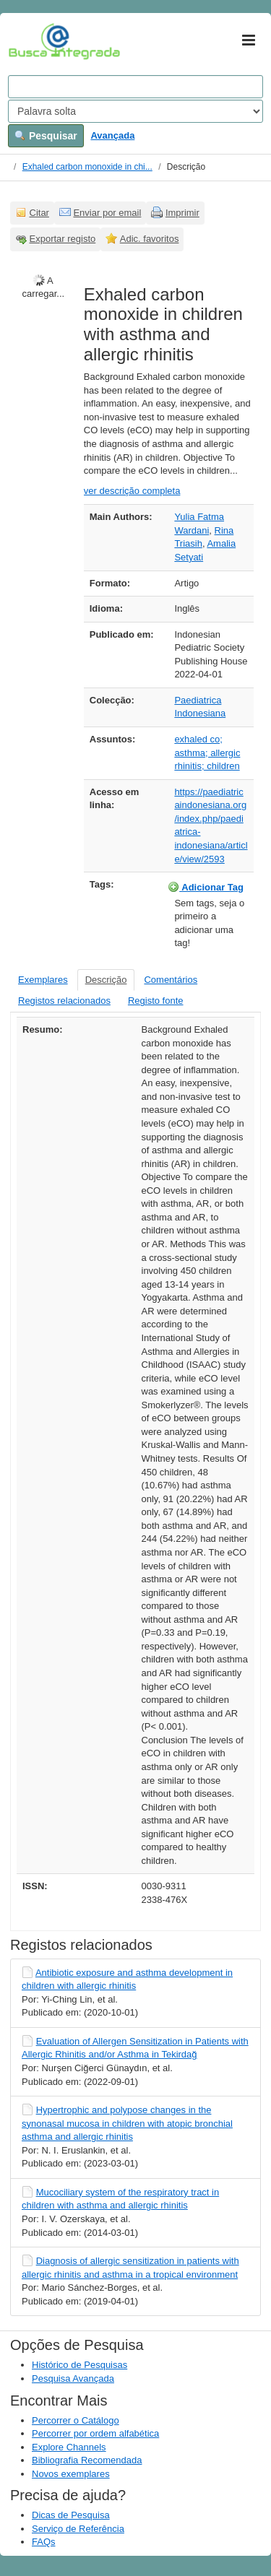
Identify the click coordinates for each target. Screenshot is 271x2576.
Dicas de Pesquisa (71, 2515)
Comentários (170, 979)
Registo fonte (156, 1000)
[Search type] (135, 111)
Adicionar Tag (206, 887)
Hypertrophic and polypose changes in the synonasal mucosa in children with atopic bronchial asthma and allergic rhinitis (127, 2123)
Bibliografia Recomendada (87, 2460)
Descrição (106, 979)
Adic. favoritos (149, 238)
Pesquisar (45, 136)
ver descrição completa (132, 490)
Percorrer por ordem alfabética (95, 2433)
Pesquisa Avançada (73, 2378)
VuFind (30, 41)
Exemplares (43, 979)
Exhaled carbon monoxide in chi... (87, 167)
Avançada (112, 135)
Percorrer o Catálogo (75, 2420)
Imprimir (182, 212)
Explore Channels (69, 2447)
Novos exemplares (71, 2473)
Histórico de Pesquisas (79, 2364)
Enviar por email (107, 212)
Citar (39, 212)
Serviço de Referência (78, 2528)
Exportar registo (63, 238)
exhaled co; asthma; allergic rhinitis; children (207, 752)
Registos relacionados (64, 1000)
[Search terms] (135, 86)
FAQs (44, 2541)
